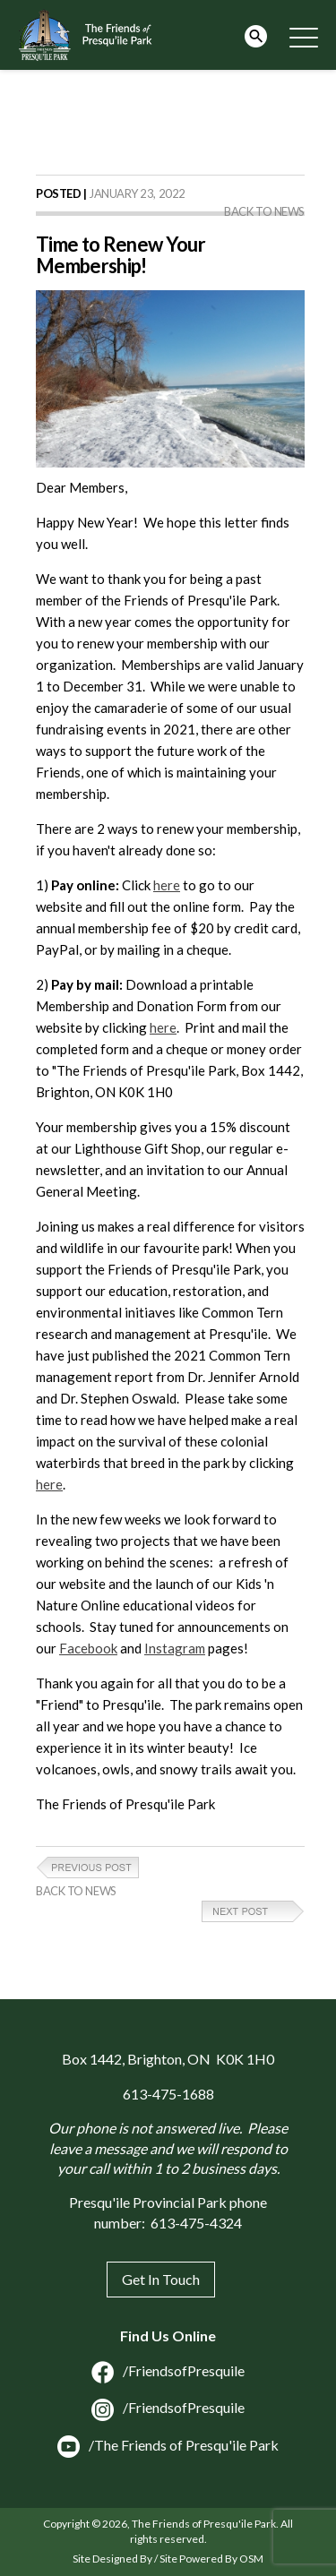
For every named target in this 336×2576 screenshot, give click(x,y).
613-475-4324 (196, 2222)
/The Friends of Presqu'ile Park (168, 2444)
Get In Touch (161, 2279)
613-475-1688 (168, 2093)
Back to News (264, 211)
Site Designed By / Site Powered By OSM (168, 2558)
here (166, 885)
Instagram (174, 1648)
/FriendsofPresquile (168, 2370)
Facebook (88, 1648)
